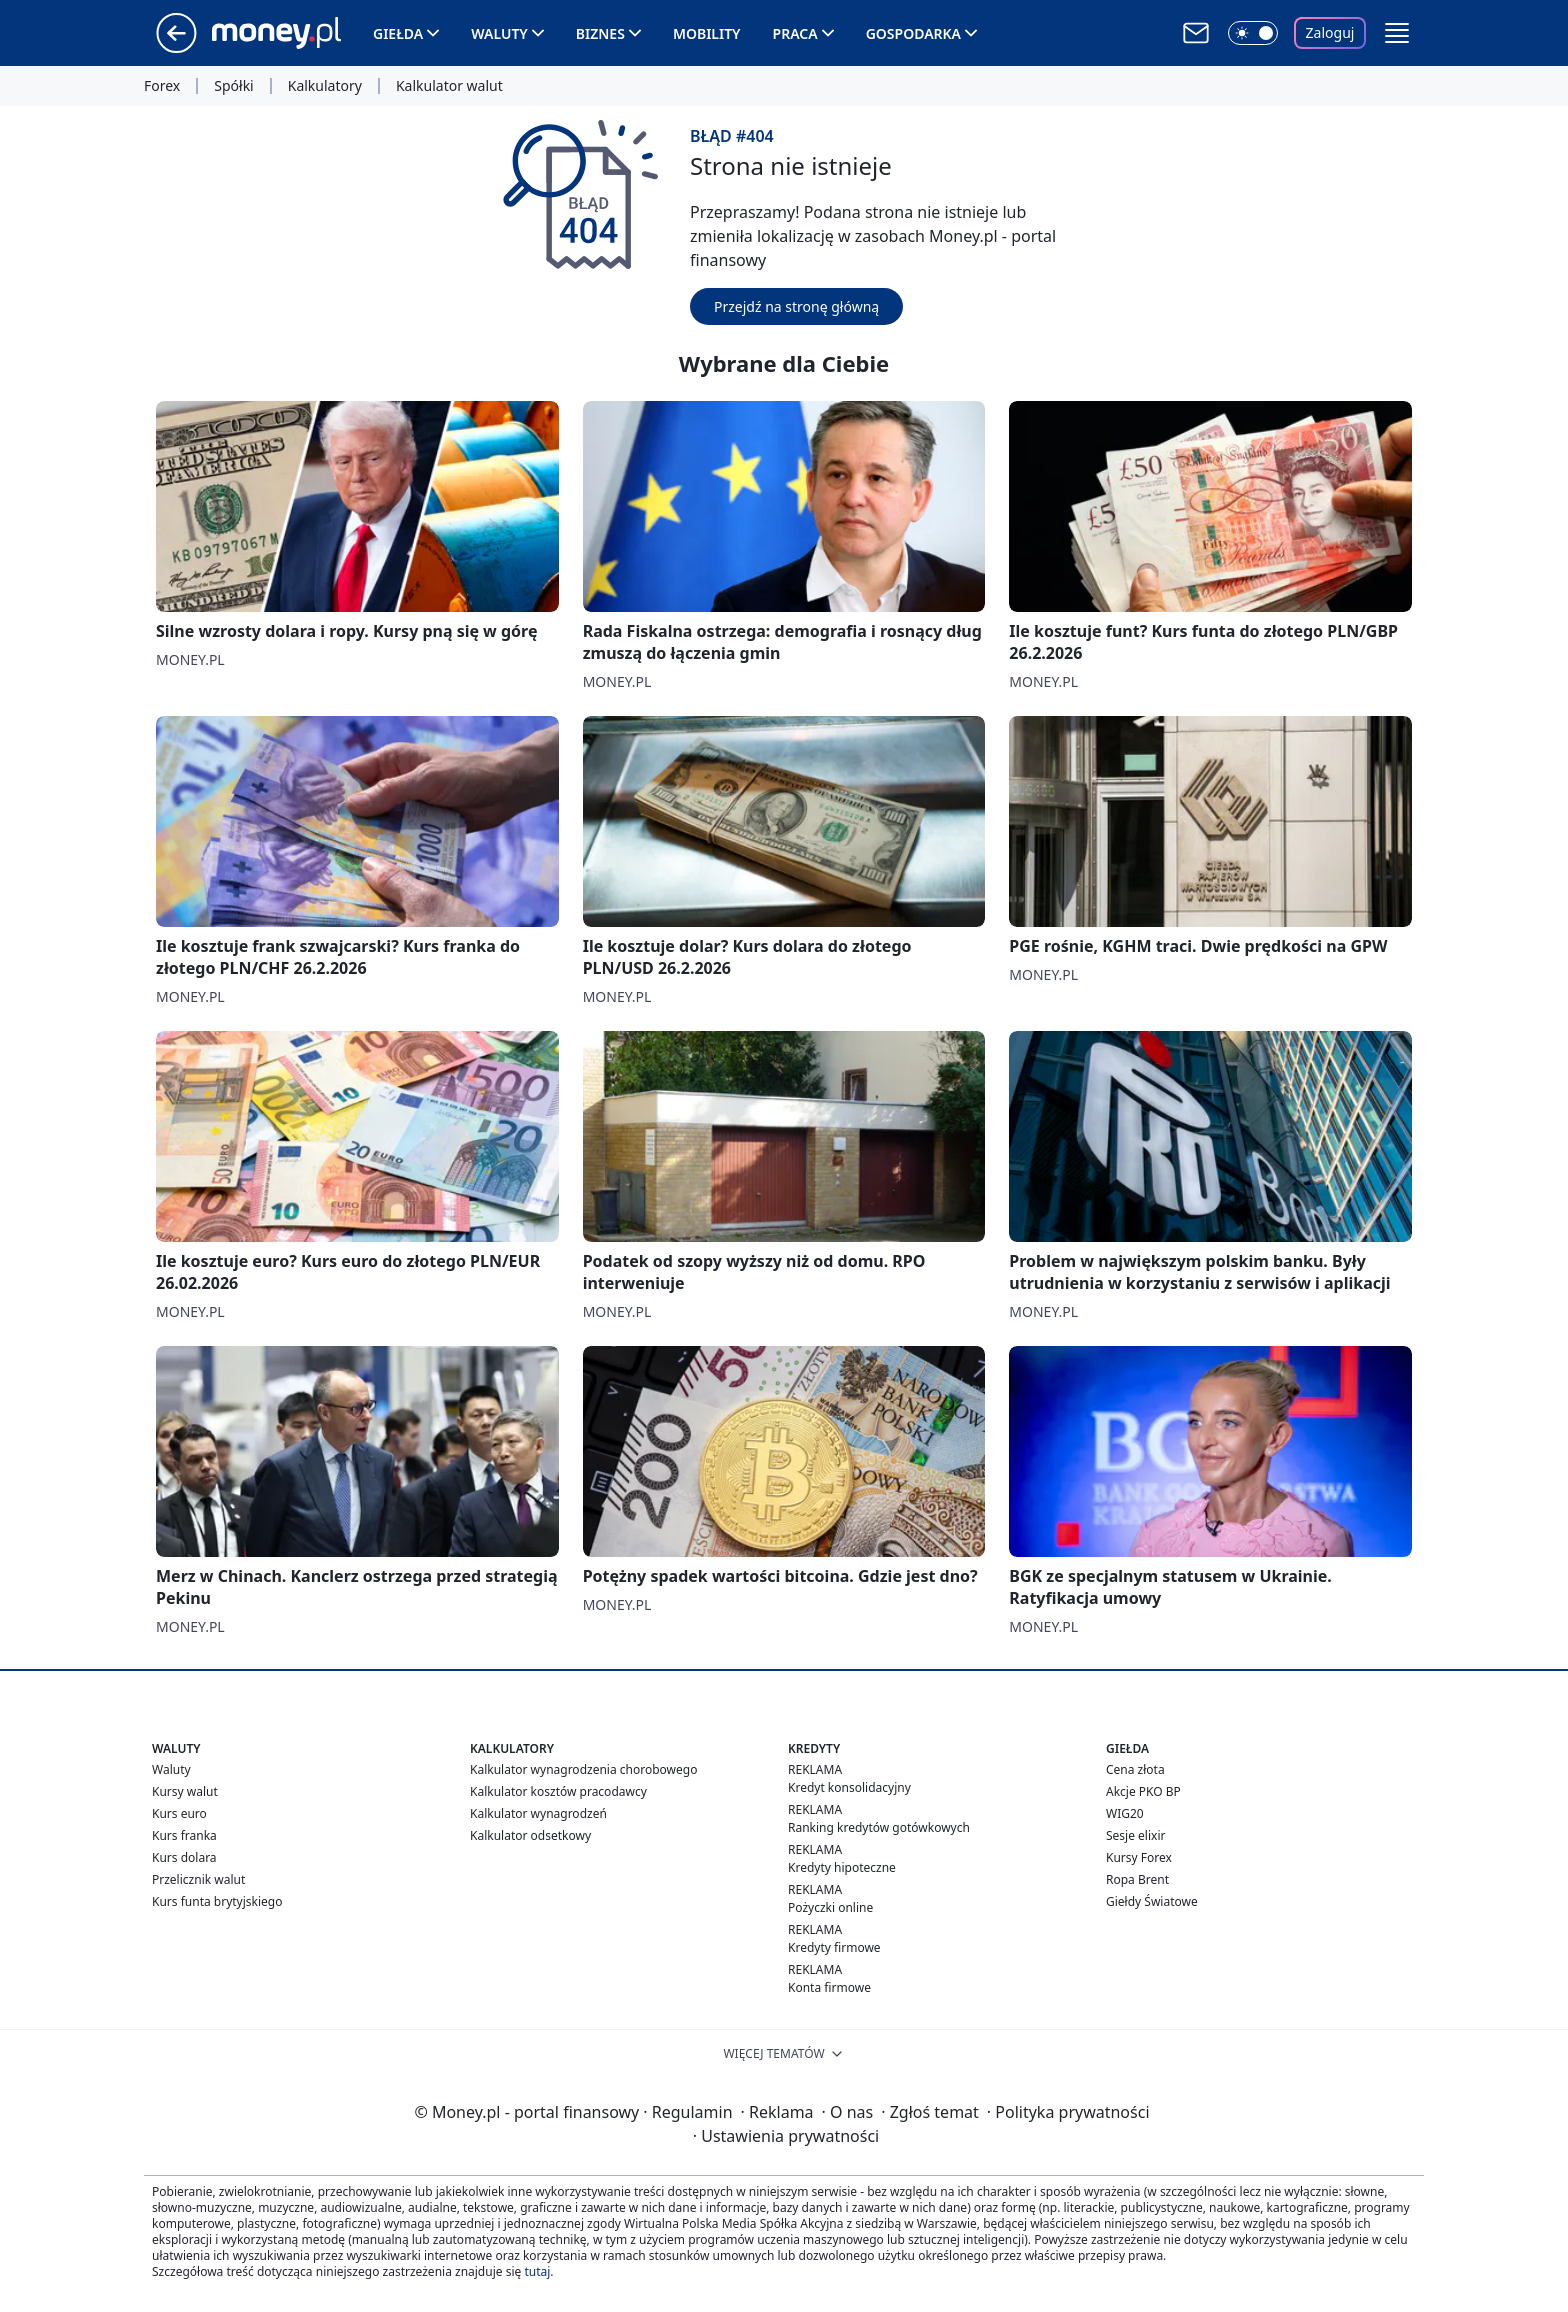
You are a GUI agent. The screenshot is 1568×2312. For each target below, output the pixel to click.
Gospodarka (913, 33)
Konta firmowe (829, 1987)
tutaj (537, 2271)
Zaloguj (1330, 32)
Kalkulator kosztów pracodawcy (558, 1791)
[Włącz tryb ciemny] (1253, 33)
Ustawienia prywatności (786, 2136)
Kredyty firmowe (834, 1947)
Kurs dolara (184, 1857)
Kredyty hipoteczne (842, 1867)
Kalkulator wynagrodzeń (538, 1813)
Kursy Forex (1139, 1857)
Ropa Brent (1137, 1879)
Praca (795, 33)
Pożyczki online (830, 1907)
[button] (1397, 33)
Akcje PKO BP (1143, 1791)
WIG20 (1125, 1813)
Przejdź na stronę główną (796, 306)
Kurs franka (184, 1835)
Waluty (499, 33)
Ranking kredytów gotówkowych (879, 1827)
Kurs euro (179, 1813)
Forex (162, 86)
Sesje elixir (1135, 1835)
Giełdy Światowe (1152, 1901)
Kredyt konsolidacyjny (849, 1787)
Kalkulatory (325, 86)
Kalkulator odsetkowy (530, 1835)
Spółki (233, 86)
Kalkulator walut (449, 86)
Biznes (600, 33)
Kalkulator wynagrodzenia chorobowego (583, 1769)
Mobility (707, 33)
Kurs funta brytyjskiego (217, 1901)
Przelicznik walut (198, 1879)
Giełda (398, 33)
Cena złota (1135, 1769)
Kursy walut (185, 1791)
